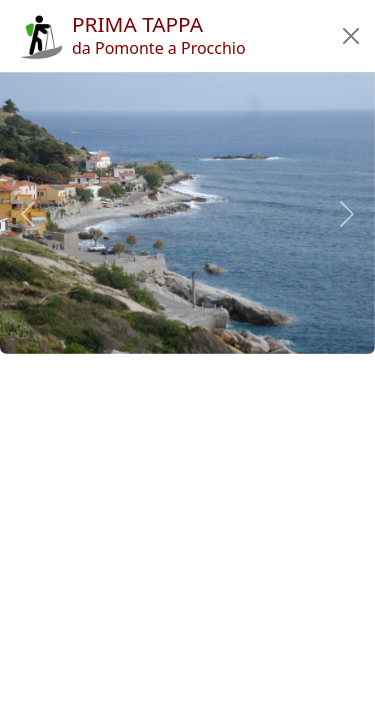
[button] (351, 36)
